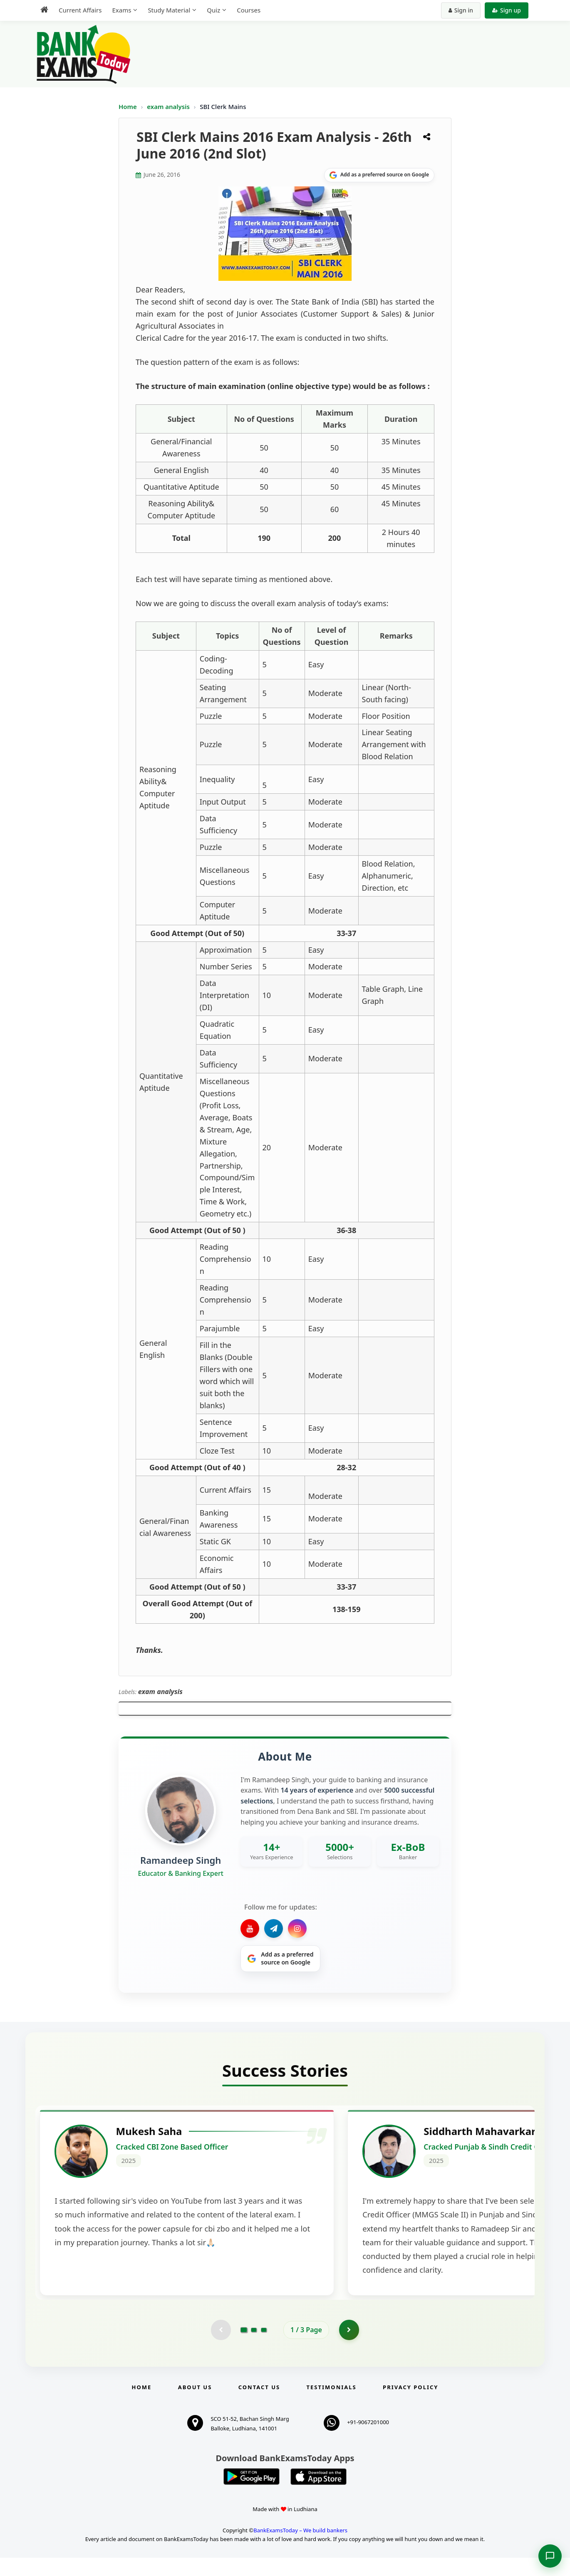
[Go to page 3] (264, 2348)
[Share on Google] (379, 175)
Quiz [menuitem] (213, 10)
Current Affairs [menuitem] (80, 10)
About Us (195, 2405)
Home (128, 106)
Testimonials (332, 2405)
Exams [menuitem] (121, 10)
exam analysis (169, 106)
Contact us (259, 2405)
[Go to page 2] (254, 2348)
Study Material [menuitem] (169, 10)
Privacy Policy (410, 2405)
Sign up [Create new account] (506, 10)
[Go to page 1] (244, 2348)
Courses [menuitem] (248, 10)
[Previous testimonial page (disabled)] (220, 2348)
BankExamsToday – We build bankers (300, 2548)
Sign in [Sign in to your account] (461, 10)
